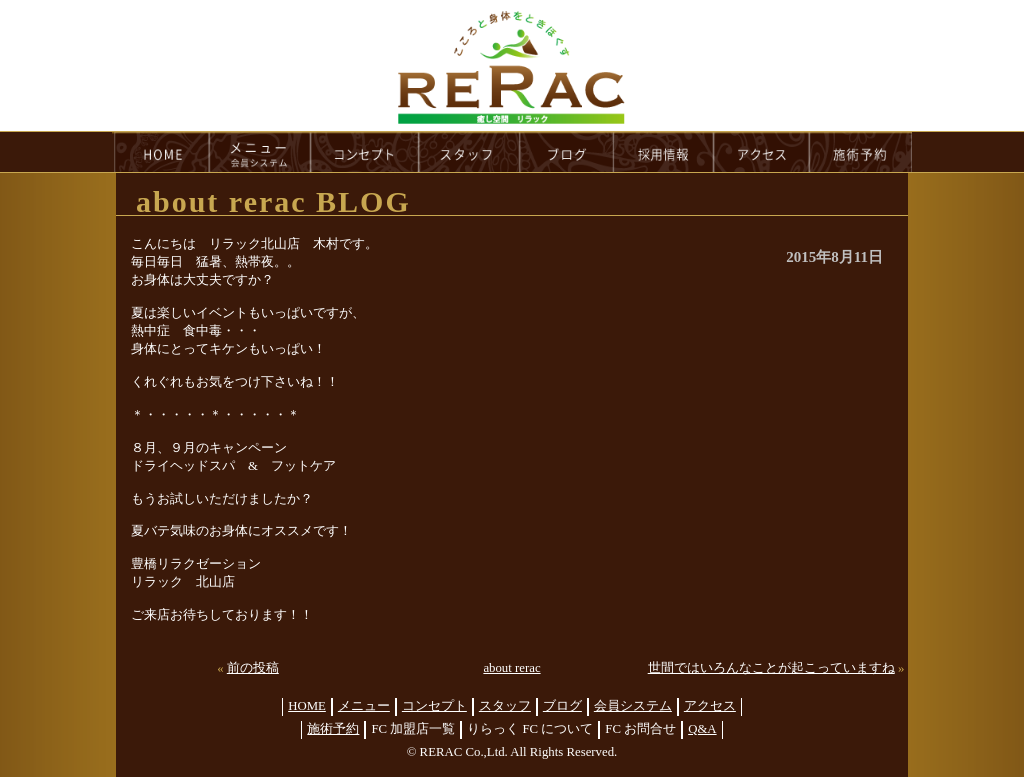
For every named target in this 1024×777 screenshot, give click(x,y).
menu (260, 152)
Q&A (702, 729)
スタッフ (505, 706)
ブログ (562, 706)
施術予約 (333, 729)
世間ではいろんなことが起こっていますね (771, 668)
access (762, 152)
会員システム (633, 706)
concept (365, 152)
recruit (664, 152)
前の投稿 (253, 668)
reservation (861, 152)
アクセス (710, 706)
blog (567, 152)
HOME (161, 152)
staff (469, 152)
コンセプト (434, 706)
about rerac (511, 668)
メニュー (364, 706)
